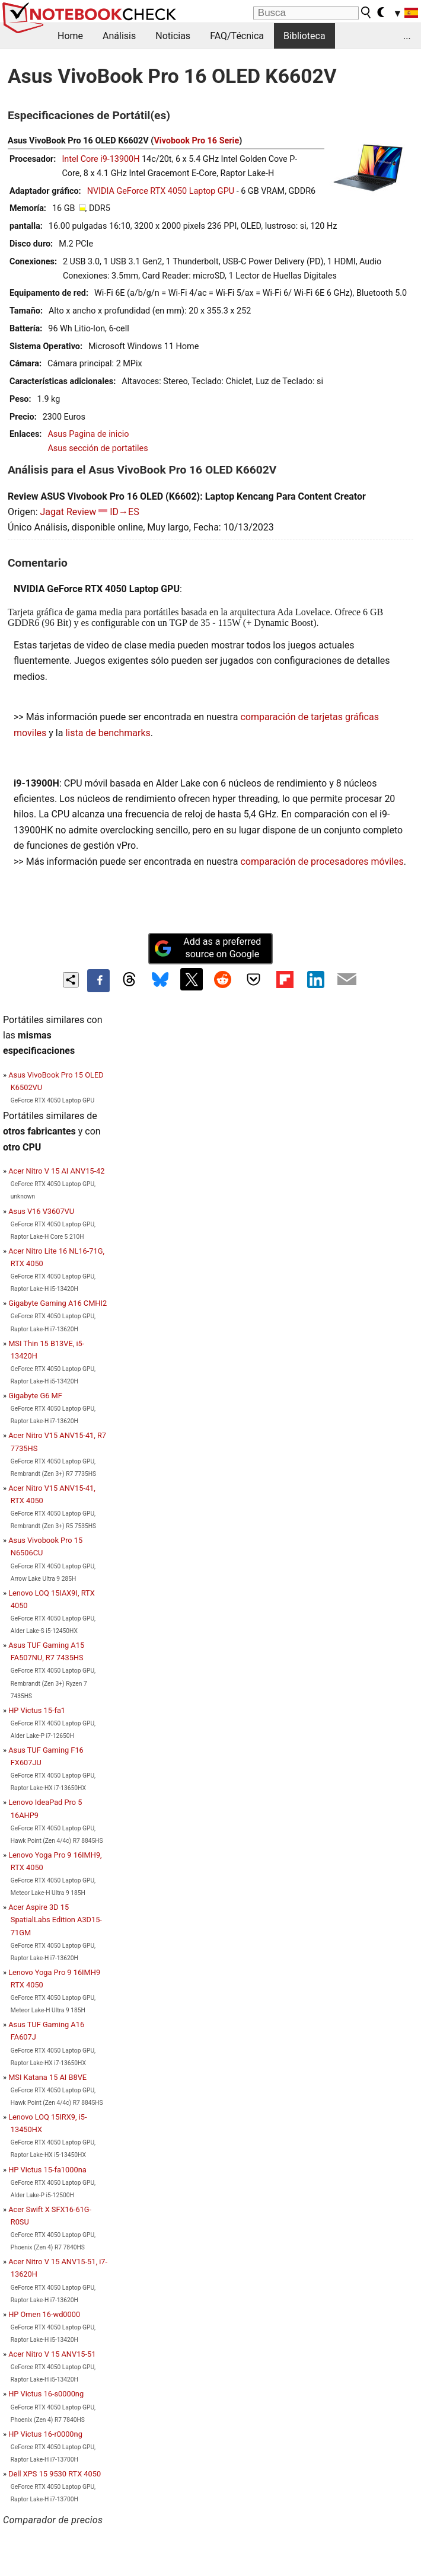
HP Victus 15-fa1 (36, 1710)
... (407, 35)
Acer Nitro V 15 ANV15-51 (51, 2354)
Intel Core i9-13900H (100, 159)
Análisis (119, 35)
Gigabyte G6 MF (35, 1395)
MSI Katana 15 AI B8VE (47, 2077)
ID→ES (124, 511)
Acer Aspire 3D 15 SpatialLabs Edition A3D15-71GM (55, 1919)
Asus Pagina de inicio (88, 434)
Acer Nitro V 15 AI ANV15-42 (56, 1170)
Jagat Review (68, 511)
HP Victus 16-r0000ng (45, 2434)
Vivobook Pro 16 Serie (196, 141)
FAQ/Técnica (237, 35)
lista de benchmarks (107, 733)
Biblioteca (304, 35)
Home (70, 35)
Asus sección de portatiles (97, 448)
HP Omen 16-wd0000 (44, 2314)
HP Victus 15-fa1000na (47, 2169)
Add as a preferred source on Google (207, 948)
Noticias (172, 35)
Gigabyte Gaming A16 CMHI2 (57, 1303)
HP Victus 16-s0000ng (46, 2393)
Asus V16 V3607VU (41, 1211)
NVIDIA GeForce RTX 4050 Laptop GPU (160, 191)
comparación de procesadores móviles (321, 861)
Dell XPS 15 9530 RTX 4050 (54, 2473)
